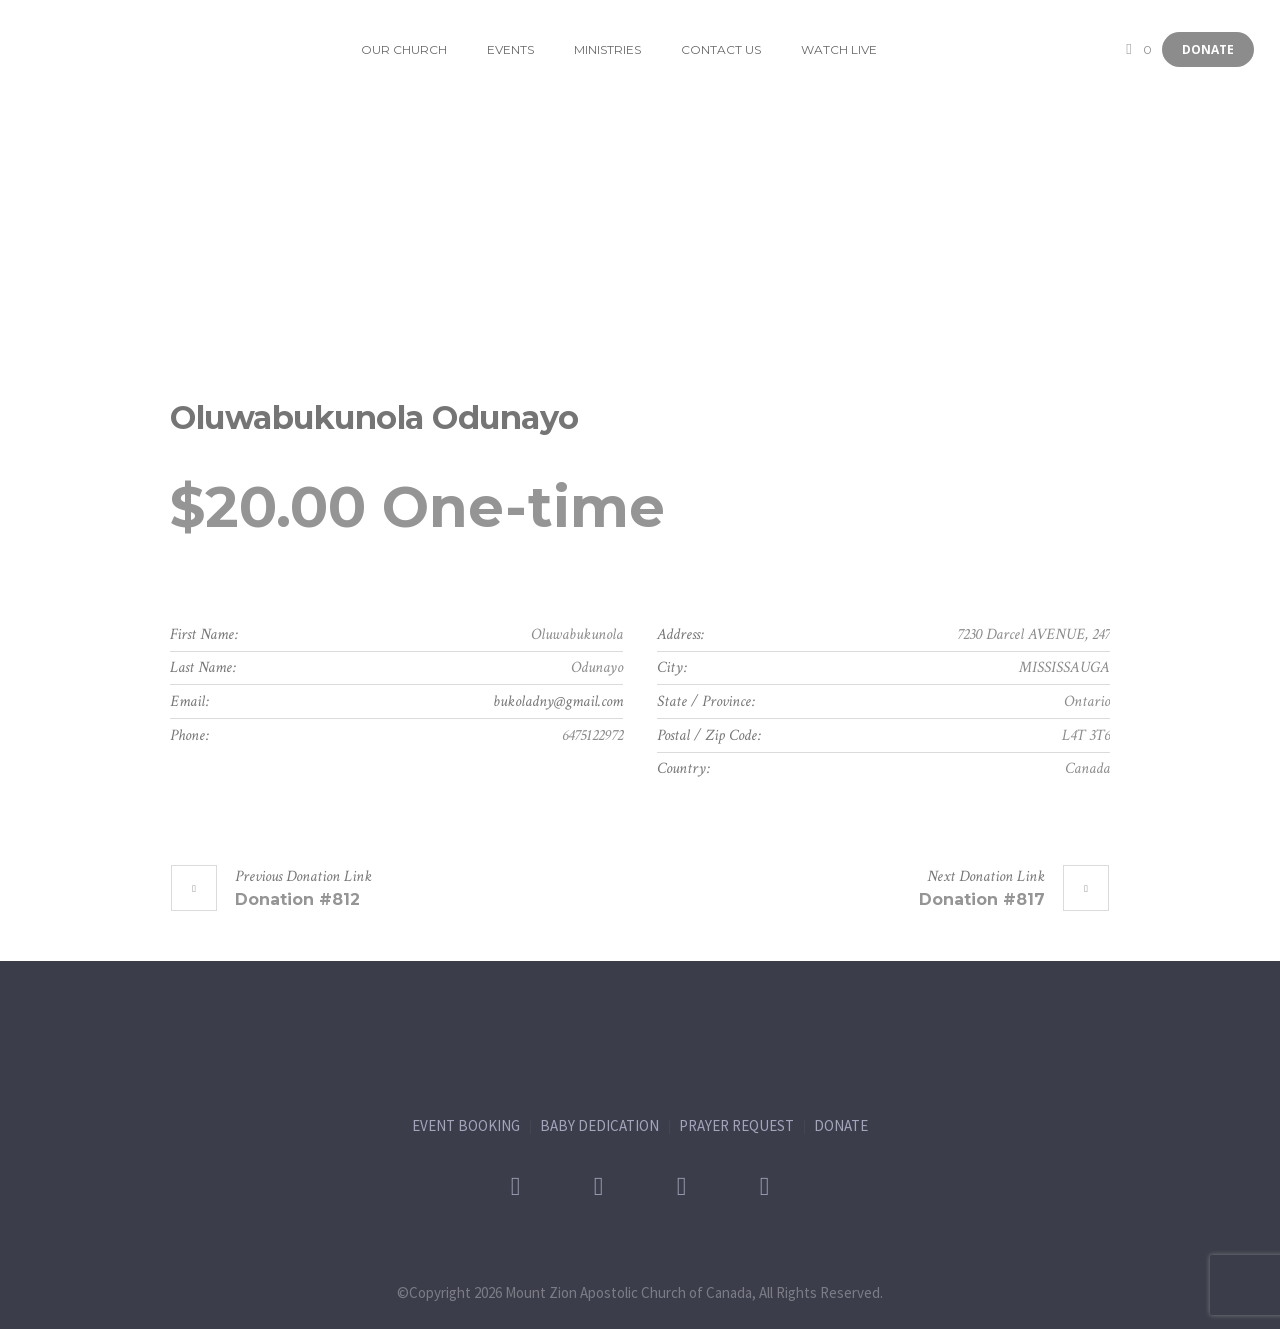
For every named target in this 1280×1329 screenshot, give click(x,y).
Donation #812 (297, 899)
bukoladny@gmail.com (558, 701)
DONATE (841, 1125)
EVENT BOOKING (466, 1125)
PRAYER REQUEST (736, 1125)
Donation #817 (982, 899)
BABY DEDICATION (599, 1125)
